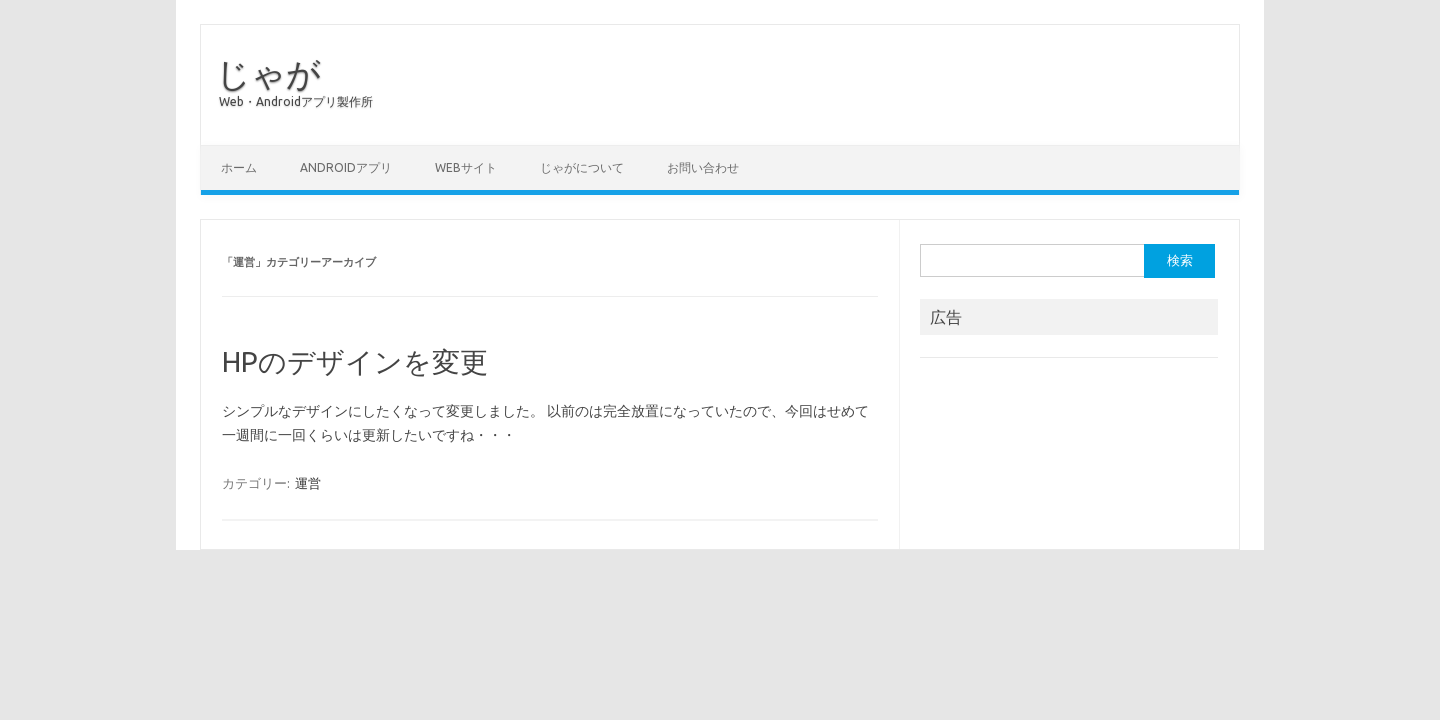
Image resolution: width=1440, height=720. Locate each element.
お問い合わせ (703, 167)
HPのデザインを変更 (355, 361)
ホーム (239, 167)
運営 (308, 483)
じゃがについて (582, 167)
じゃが (268, 73)
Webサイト (466, 167)
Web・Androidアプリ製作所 (296, 101)
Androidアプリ (346, 167)
